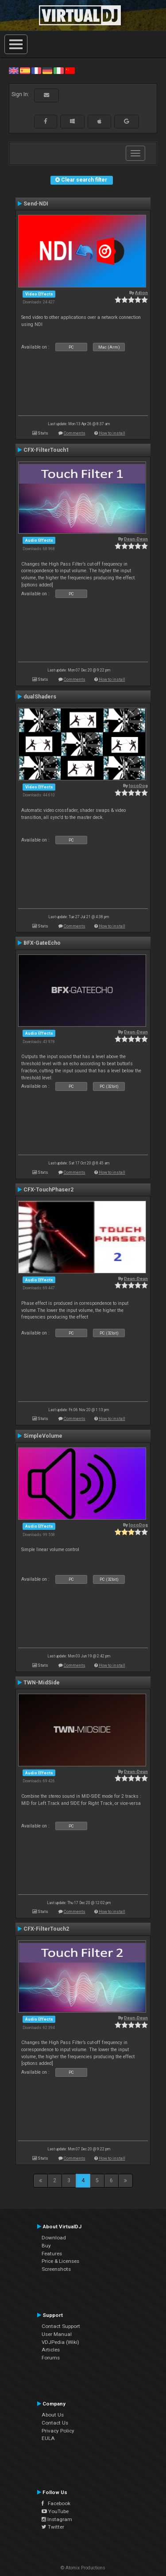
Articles (51, 2350)
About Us (53, 2415)
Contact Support (61, 2326)
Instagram (57, 2519)
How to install (112, 433)
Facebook (56, 2503)
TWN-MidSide (41, 1683)
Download (54, 2238)
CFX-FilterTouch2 (46, 1929)
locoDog (138, 785)
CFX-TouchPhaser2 (48, 1190)
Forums (51, 2358)
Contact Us (55, 2423)
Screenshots (56, 2269)
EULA (48, 2438)
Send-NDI (35, 204)
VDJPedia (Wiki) (60, 2342)
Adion (141, 292)
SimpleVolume (42, 1436)
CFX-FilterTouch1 (46, 450)
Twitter (53, 2527)
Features (52, 2253)
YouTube (55, 2511)
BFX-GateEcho (42, 943)
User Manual (57, 2334)
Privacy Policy (58, 2431)
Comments (74, 433)
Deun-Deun (136, 538)
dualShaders (39, 697)
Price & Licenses (60, 2261)
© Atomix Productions (83, 2568)
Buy (46, 2245)
